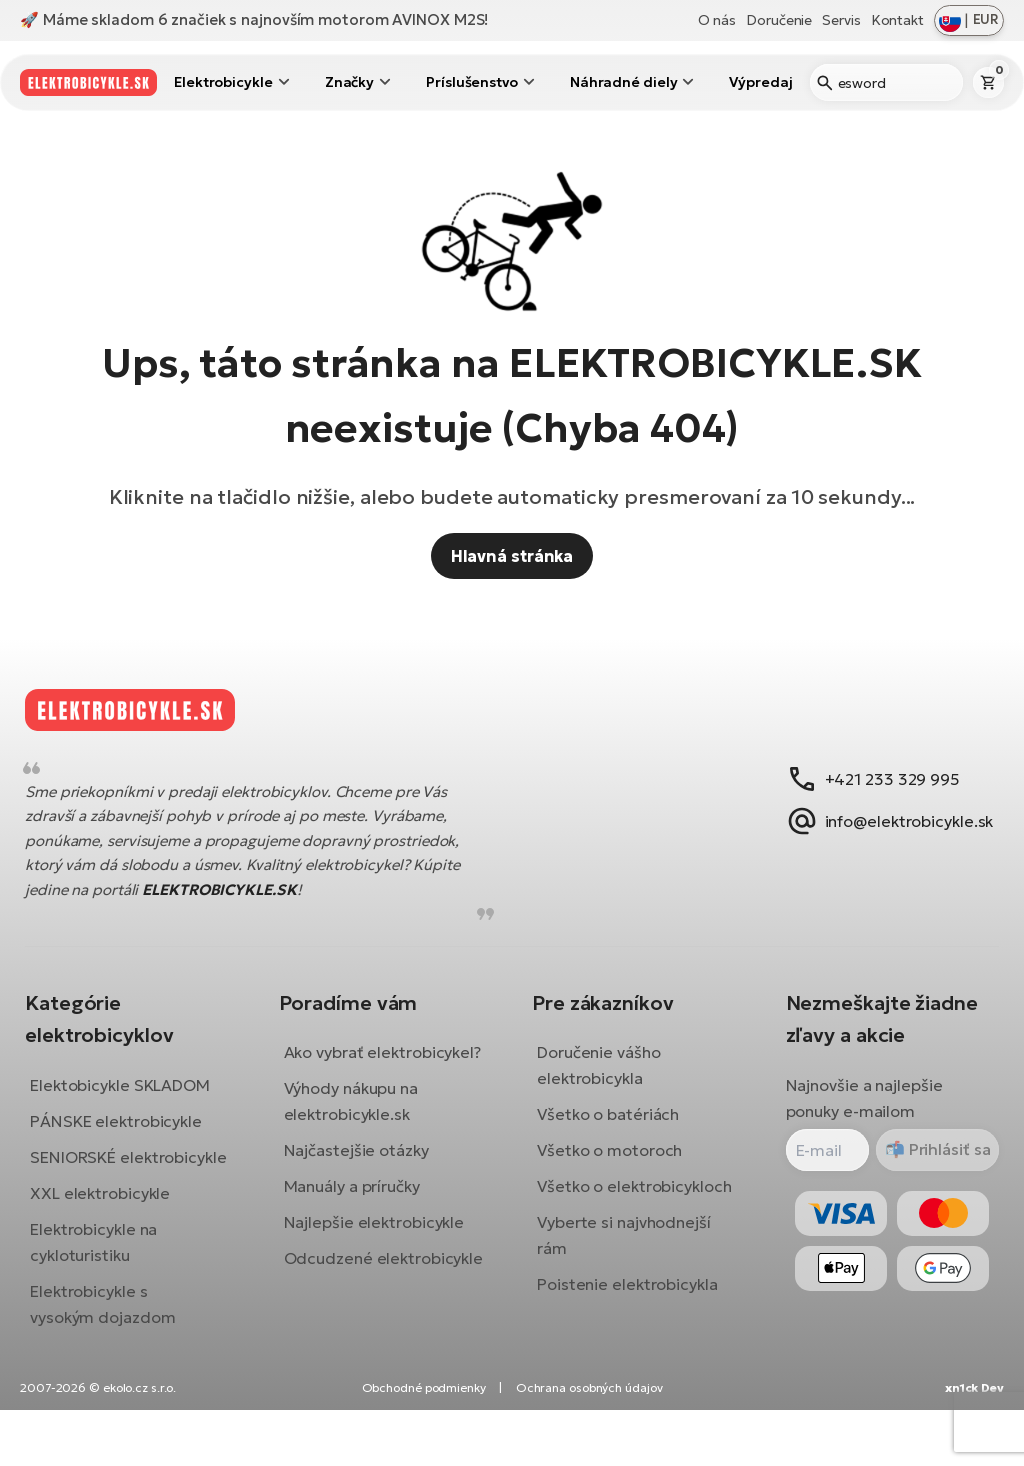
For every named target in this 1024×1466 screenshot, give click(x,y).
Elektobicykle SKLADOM (135, 1100)
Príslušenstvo (472, 82)
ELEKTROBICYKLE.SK (234, 904)
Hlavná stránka (512, 556)
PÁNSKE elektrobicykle (131, 1136)
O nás (717, 20)
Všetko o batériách (608, 1130)
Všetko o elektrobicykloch (634, 1202)
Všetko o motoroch (609, 1166)
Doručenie (779, 20)
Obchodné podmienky (424, 1443)
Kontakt (897, 20)
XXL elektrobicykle (115, 1234)
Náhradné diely (624, 82)
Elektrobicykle (223, 82)
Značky (349, 82)
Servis (841, 20)
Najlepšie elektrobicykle (381, 1264)
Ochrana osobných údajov (589, 1443)
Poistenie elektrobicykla (627, 1300)
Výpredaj (760, 82)
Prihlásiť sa (933, 1165)
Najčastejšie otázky (363, 1192)
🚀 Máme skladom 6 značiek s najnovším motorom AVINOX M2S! (254, 19)
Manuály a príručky (359, 1228)
